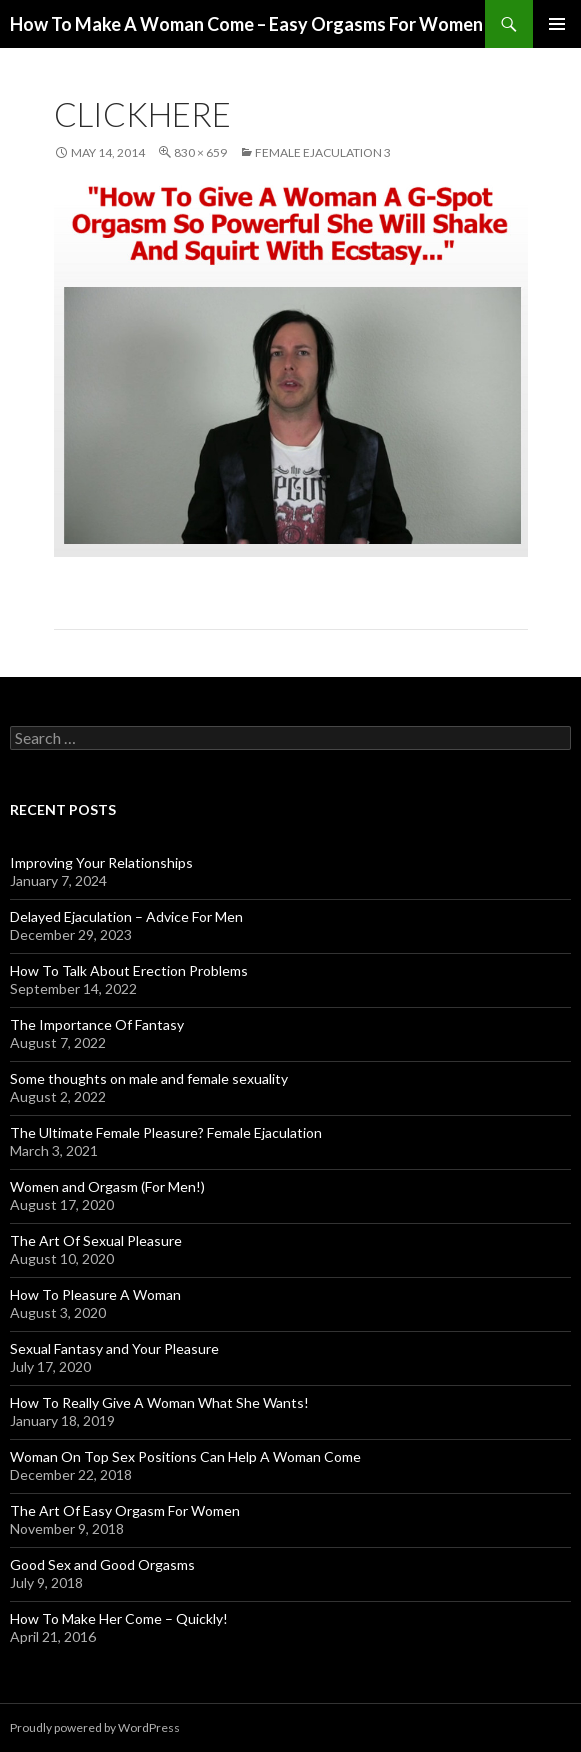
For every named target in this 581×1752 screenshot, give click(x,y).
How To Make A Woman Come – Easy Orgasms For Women (246, 24)
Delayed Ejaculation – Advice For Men (126, 916)
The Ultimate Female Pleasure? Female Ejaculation (166, 1132)
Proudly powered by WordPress (95, 1727)
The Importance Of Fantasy (97, 1024)
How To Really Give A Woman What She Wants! (159, 1402)
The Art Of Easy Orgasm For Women (125, 1510)
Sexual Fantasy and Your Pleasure (114, 1348)
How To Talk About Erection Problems (129, 970)
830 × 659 (200, 152)
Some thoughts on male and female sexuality (149, 1078)
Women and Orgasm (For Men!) (107, 1186)
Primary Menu (557, 24)
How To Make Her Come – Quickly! (119, 1618)
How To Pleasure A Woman (95, 1294)
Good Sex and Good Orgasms (102, 1564)
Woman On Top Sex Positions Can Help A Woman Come (185, 1456)
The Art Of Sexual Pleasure (96, 1240)
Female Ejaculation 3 (323, 152)
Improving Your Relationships (101, 862)
